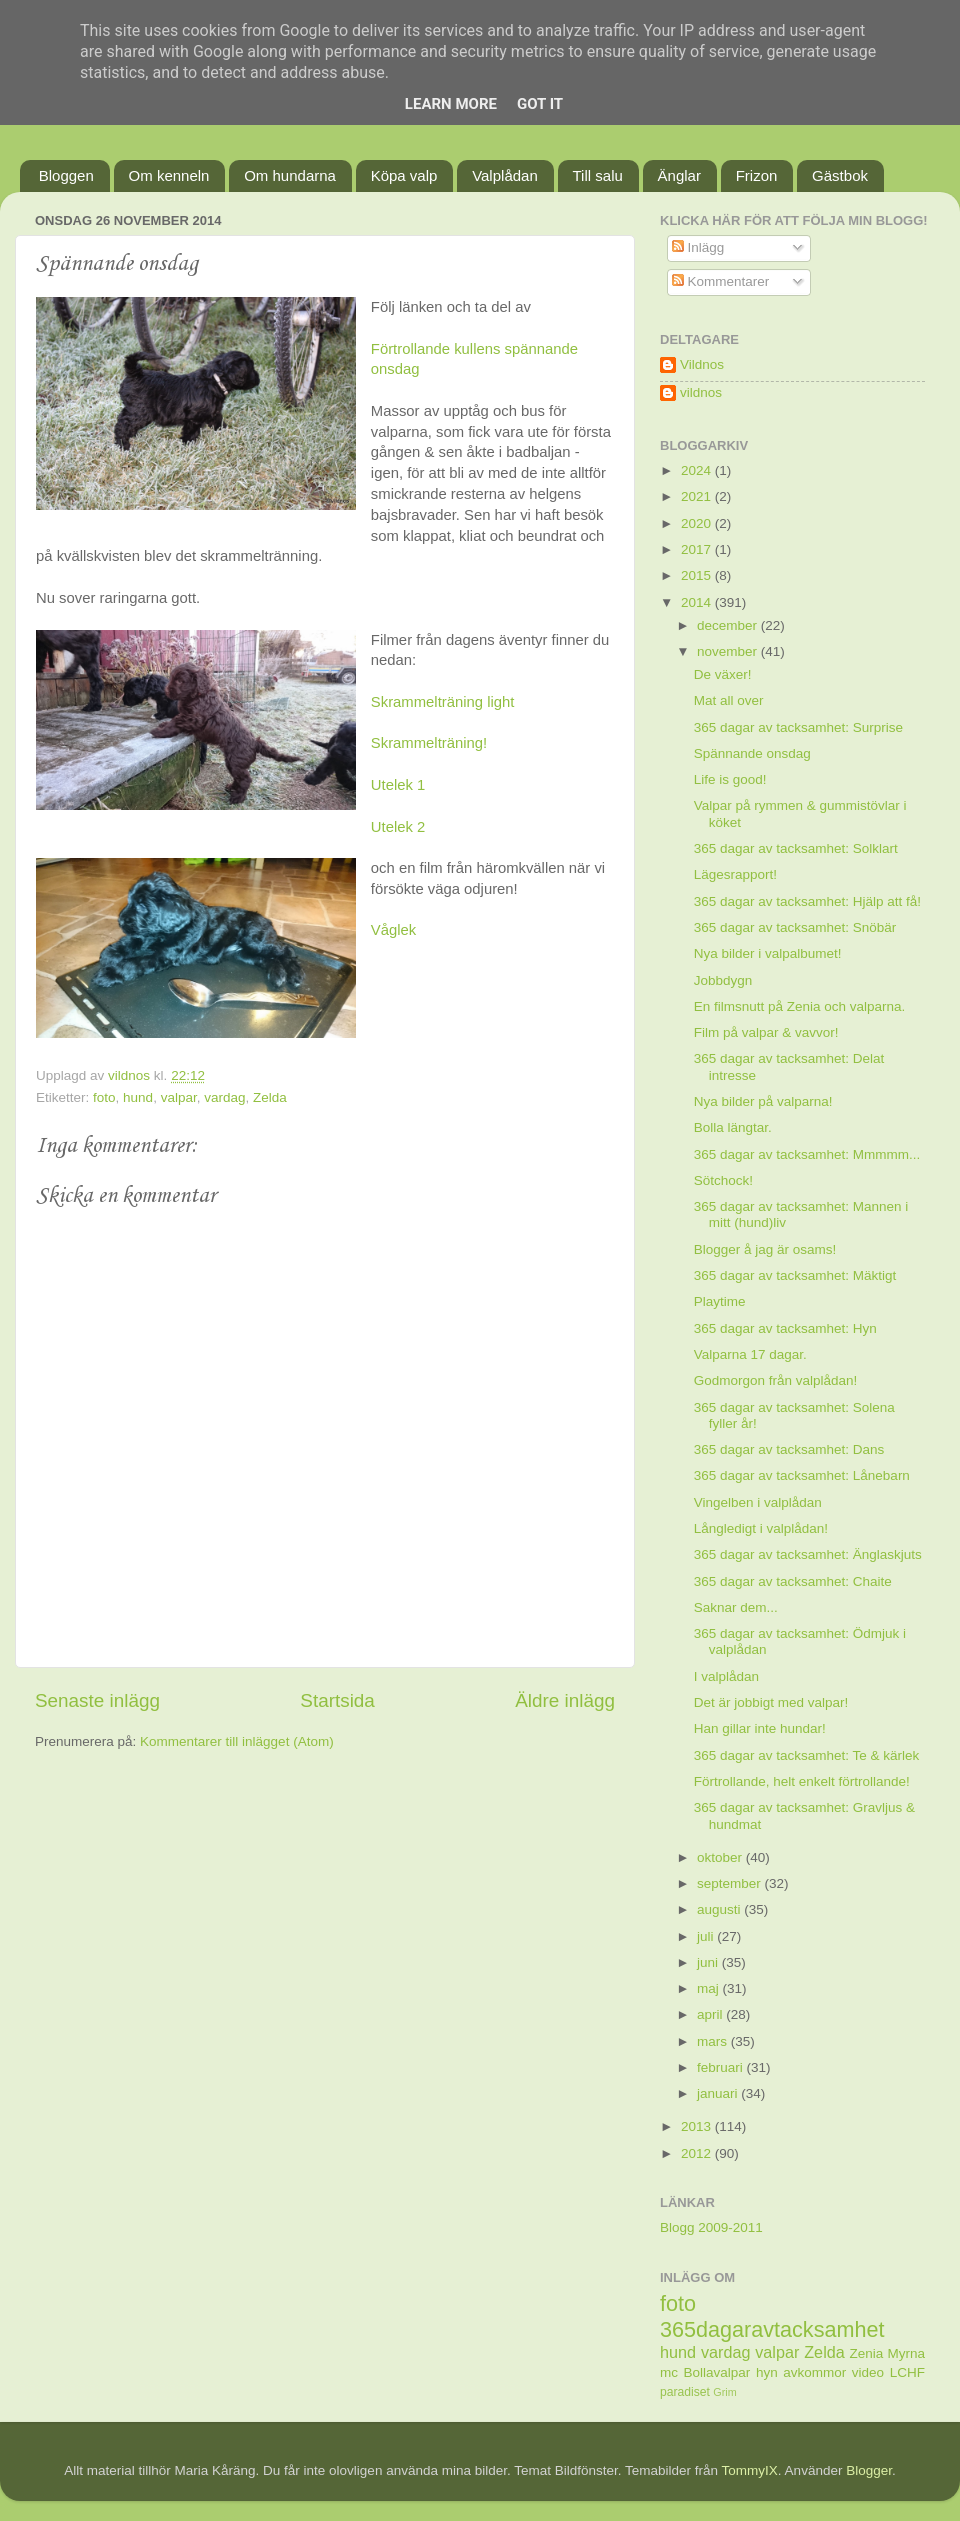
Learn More (451, 104)
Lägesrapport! (735, 874)
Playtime (720, 1301)
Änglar (679, 175)
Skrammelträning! (429, 743)
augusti (720, 1909)
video (868, 2372)
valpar (179, 1097)
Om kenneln (169, 175)
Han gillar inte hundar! (760, 1728)
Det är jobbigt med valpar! (771, 1702)
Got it (540, 104)
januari (719, 2093)
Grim (724, 2392)
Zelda (270, 1097)
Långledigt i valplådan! (761, 1528)
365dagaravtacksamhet (772, 2329)
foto (104, 1097)
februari (722, 2067)
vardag (224, 1097)
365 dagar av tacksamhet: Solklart (796, 848)
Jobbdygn (723, 980)
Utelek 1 (398, 785)
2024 (698, 470)
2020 (698, 523)
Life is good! (730, 779)
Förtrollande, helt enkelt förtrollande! (802, 1781)
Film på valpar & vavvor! (766, 1032)
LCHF (907, 2372)
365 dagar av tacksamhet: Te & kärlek (807, 1755)
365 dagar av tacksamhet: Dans (789, 1449)
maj (710, 1988)
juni (709, 1962)
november (729, 651)
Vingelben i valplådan (758, 1502)
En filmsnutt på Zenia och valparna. (800, 1006)
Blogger (869, 2470)
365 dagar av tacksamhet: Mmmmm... (807, 1154)
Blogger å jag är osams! (765, 1249)
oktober (721, 1857)
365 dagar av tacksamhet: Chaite (793, 1581)
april (711, 2014)
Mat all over (729, 700)
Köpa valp (404, 175)
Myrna (907, 2353)
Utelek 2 (398, 827)
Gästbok (840, 175)
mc (669, 2372)
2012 (698, 2153)
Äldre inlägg (565, 1700)
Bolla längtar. (733, 1127)
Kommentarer (721, 281)
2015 (698, 575)
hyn (767, 2372)
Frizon (757, 175)
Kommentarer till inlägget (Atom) (237, 1741)
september (731, 1883)
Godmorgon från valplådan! (776, 1380)
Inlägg (698, 247)
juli (707, 1936)
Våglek (393, 930)
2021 (698, 496)
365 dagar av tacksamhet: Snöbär (795, 927)
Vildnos (702, 364)
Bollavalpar (717, 2372)
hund (138, 1097)
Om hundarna (290, 175)
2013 (698, 2126)
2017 (698, 549)
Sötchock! (723, 1180)
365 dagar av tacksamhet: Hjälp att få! (807, 901)
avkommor (814, 2372)
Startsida (337, 1700)
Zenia (867, 2353)
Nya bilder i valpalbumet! (768, 953)
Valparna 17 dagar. (750, 1354)
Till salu (598, 175)
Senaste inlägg (97, 1700)
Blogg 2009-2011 (711, 2227)
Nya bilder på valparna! (763, 1101)
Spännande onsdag (752, 753)
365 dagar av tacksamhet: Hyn (785, 1328)
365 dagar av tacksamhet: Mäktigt (795, 1275)
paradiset (685, 2392)
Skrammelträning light (443, 702)
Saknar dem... (736, 1607)
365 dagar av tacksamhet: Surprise (798, 727)
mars (714, 2041)
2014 (698, 602)
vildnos (701, 392)
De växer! (723, 674)
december (729, 625)
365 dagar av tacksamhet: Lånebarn (802, 1475)
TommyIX (750, 2470)
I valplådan (726, 1676)
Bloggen (66, 175)
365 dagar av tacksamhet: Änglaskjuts (808, 1554)
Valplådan (505, 175)
